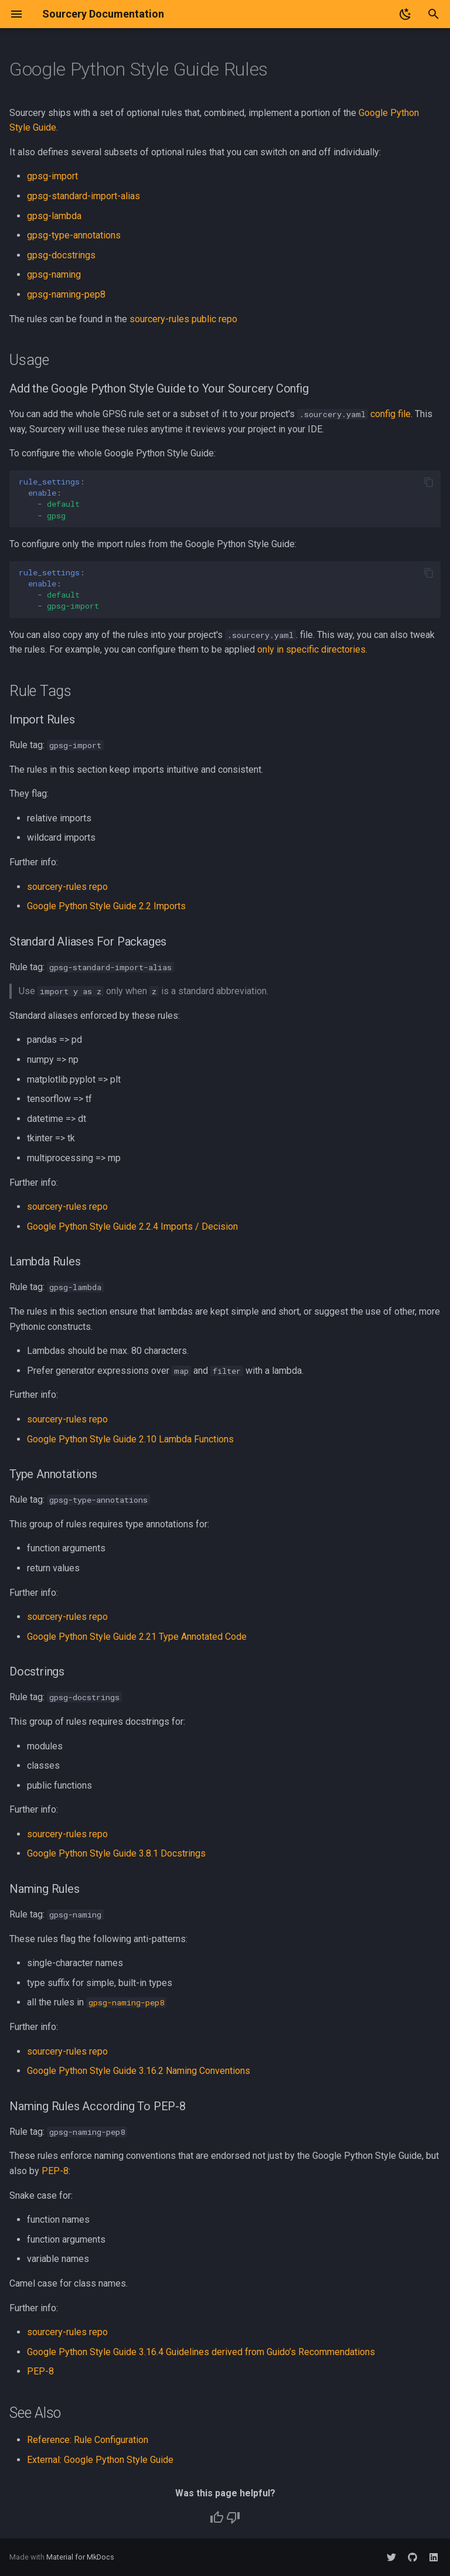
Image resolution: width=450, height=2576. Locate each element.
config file (390, 413)
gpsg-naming (54, 274)
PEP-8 (55, 2170)
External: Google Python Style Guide (100, 2459)
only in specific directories (311, 649)
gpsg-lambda (54, 215)
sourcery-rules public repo (183, 319)
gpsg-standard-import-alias (83, 196)
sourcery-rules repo (67, 886)
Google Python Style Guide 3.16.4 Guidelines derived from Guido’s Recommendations (201, 2351)
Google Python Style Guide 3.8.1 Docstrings (116, 1853)
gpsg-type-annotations (74, 235)
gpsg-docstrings (61, 255)
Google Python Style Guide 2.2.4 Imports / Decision (132, 1226)
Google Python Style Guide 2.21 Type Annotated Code (137, 1636)
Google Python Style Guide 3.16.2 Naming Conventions (138, 2070)
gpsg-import (52, 176)
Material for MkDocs (80, 2557)
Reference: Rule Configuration (87, 2439)
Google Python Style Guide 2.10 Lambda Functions (130, 1439)
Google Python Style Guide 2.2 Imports (106, 906)
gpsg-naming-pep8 (66, 294)
